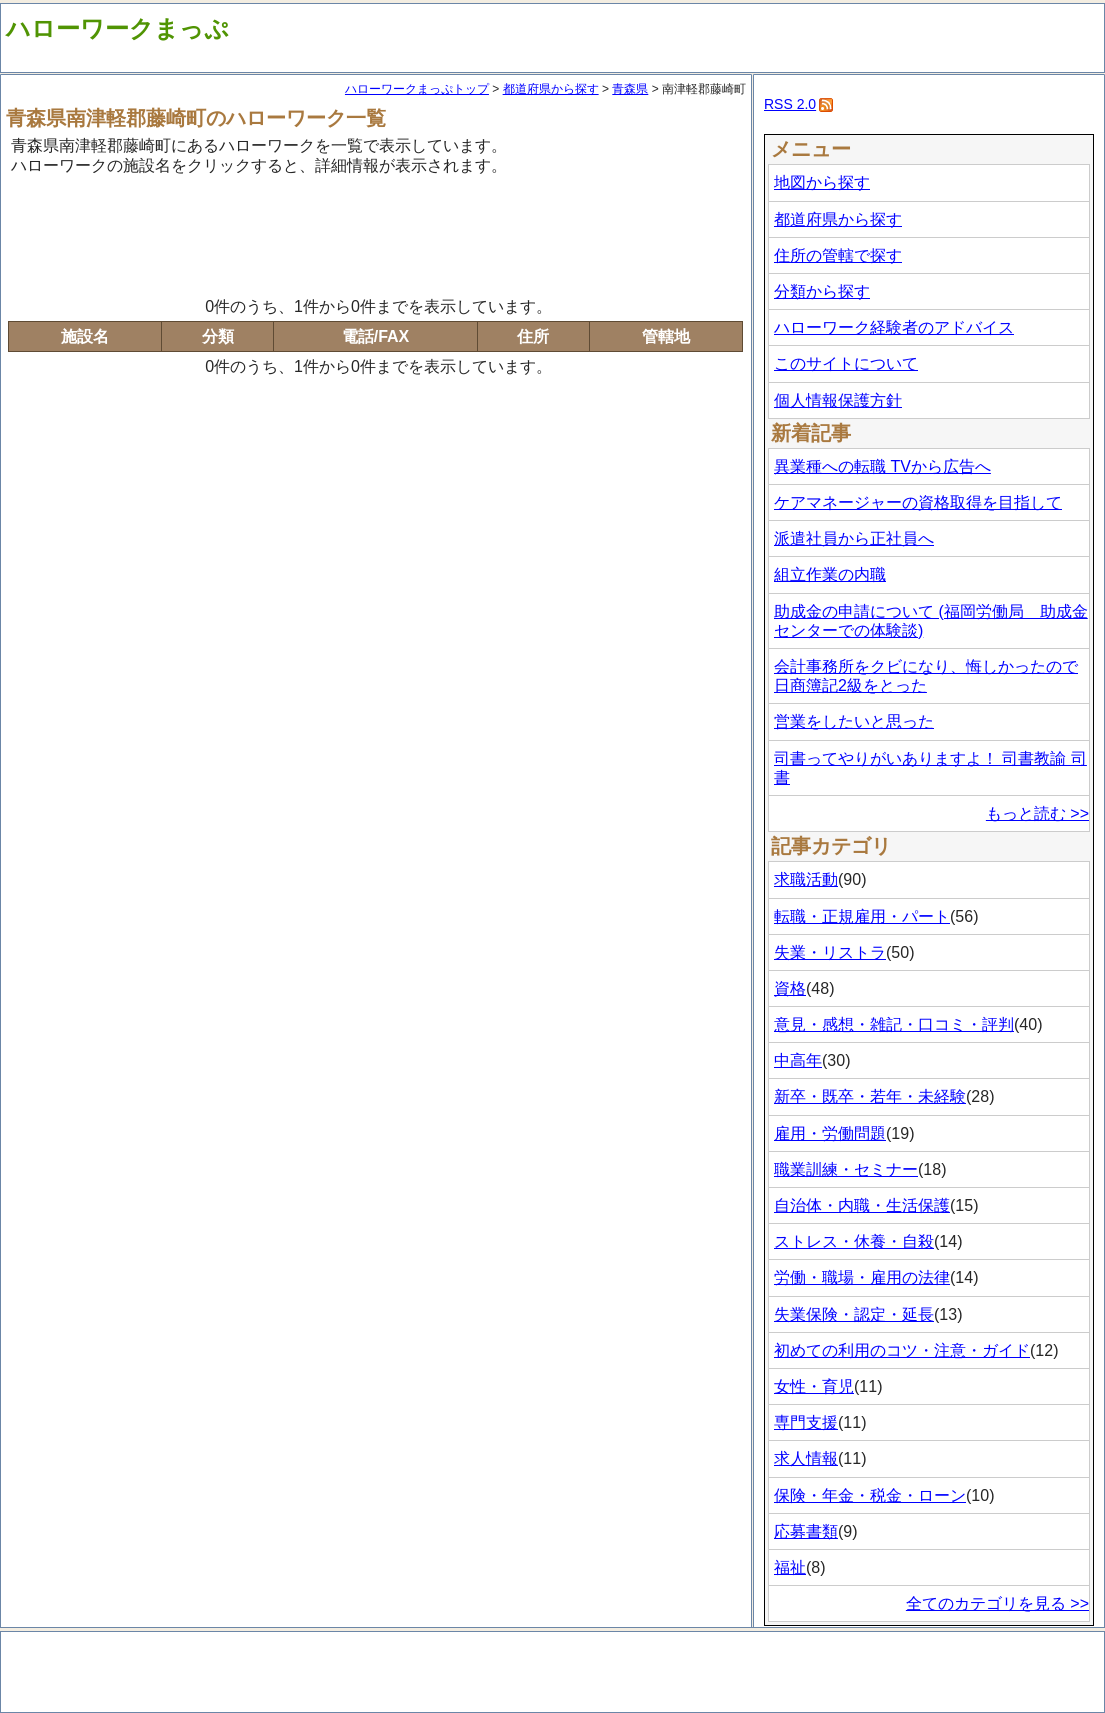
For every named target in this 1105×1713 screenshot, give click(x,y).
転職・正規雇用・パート (862, 916)
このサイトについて (846, 363)
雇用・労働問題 (830, 1133)
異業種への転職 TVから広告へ (882, 466)
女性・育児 (814, 1386)
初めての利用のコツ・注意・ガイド (902, 1350)
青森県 (630, 89)
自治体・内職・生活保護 (862, 1205)
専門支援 (806, 1422)
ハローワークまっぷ (117, 28)
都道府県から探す (551, 89)
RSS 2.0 (790, 104)
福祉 (790, 1567)
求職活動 (806, 879)
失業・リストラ (830, 952)
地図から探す (822, 182)
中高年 (798, 1060)
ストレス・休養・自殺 (854, 1241)
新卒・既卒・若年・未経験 (870, 1096)
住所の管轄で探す (838, 255)
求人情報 (806, 1458)
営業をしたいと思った (854, 721)
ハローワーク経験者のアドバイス (894, 327)
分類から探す (822, 291)
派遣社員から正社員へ (854, 538)
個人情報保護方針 (838, 400)
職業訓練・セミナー (846, 1169)
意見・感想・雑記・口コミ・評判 (894, 1024)
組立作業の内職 (830, 574)
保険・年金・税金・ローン (870, 1495)
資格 (790, 988)
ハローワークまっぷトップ (417, 89)
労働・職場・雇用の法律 (862, 1277)
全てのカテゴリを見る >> (997, 1603)
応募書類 (806, 1531)
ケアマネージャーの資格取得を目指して (918, 502)
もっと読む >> (1037, 813)
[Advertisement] (376, 233)
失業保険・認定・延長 (854, 1314)
